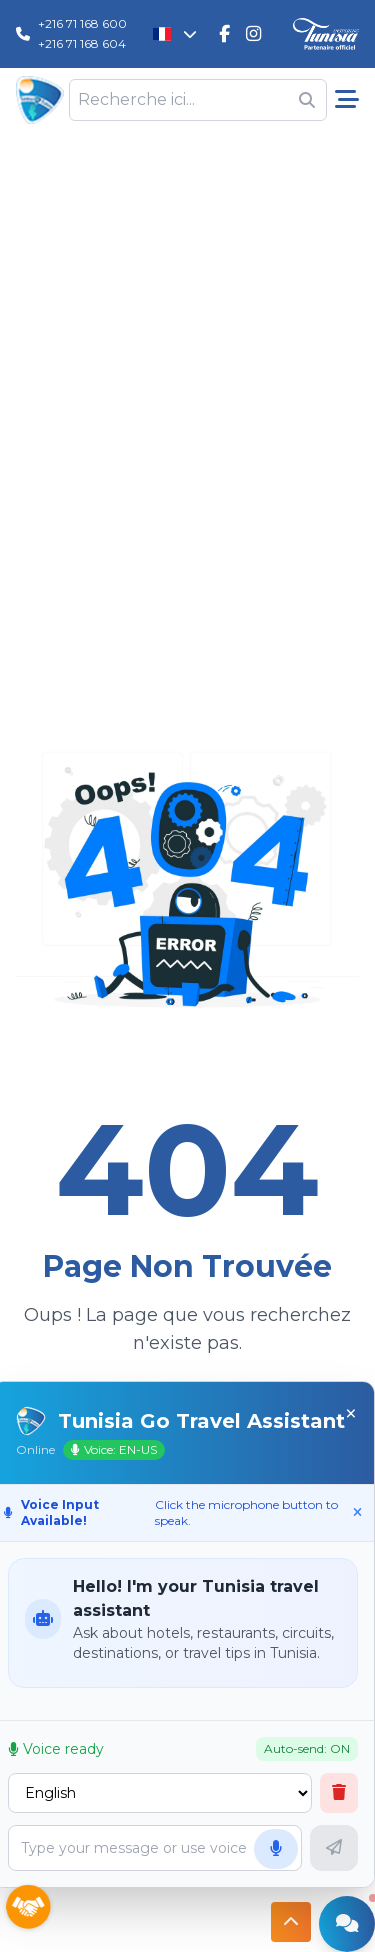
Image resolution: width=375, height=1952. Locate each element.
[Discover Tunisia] (326, 34)
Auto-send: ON (307, 1748)
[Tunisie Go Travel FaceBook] (224, 34)
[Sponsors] (28, 1908)
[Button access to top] (291, 1922)
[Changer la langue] (175, 34)
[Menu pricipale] (347, 100)
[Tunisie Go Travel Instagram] (253, 34)
